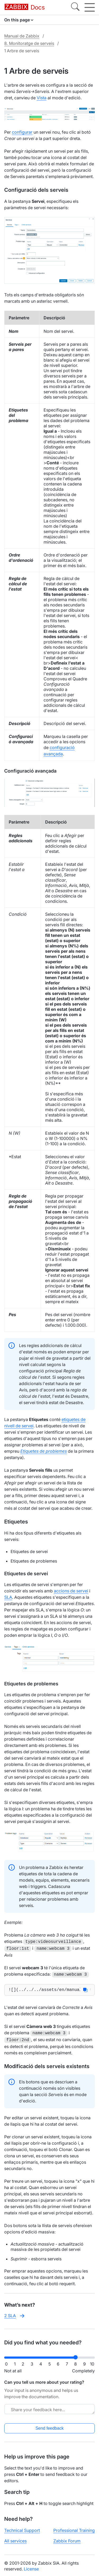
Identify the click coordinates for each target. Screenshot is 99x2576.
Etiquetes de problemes (43, 1451)
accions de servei (71, 1590)
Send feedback (49, 2426)
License (31, 2567)
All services (15, 2539)
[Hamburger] (89, 7)
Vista (41, 97)
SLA (8, 1597)
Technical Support (22, 2528)
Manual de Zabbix (21, 36)
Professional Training (74, 2528)
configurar (22, 132)
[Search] (75, 7)
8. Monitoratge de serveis (29, 43)
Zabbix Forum (67, 2539)
